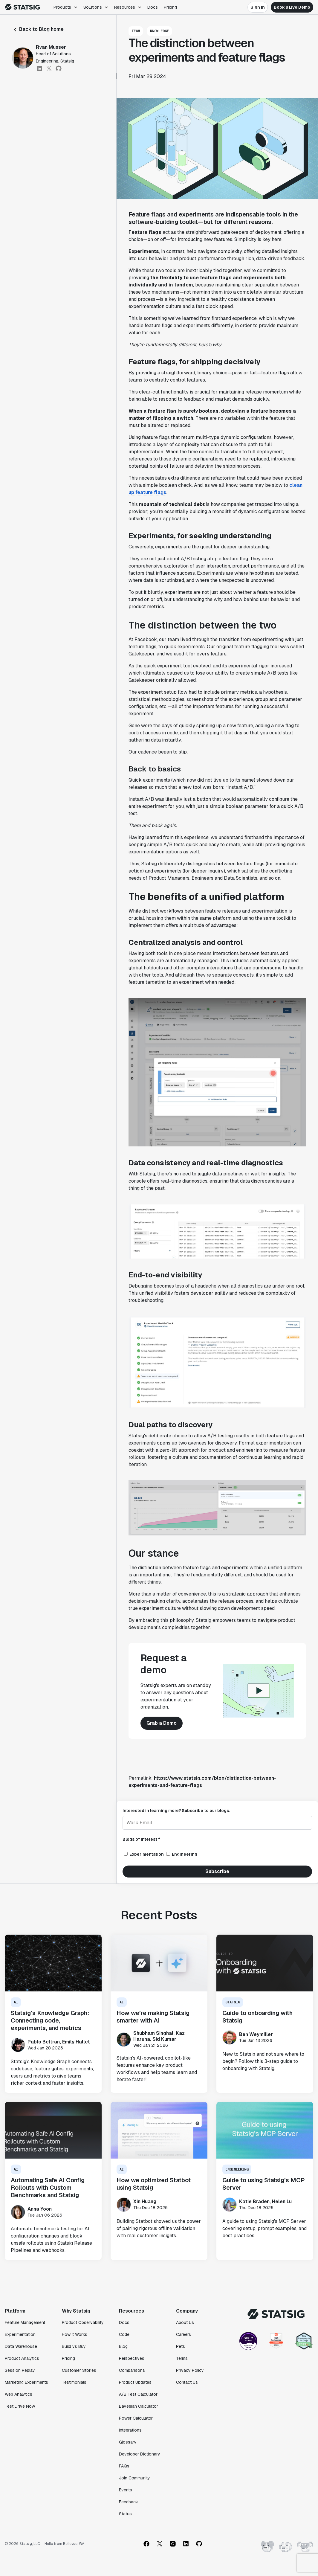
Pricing (170, 7)
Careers (183, 2334)
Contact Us (187, 2382)
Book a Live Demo (292, 7)
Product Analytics (22, 2358)
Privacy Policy (190, 2370)
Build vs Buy (74, 2346)
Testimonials (74, 2382)
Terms (182, 2358)
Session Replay (20, 2370)
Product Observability (83, 2322)
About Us (185, 2322)
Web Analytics (18, 2394)
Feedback (128, 2502)
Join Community (134, 2478)
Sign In (257, 7)
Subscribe (217, 1871)
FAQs (124, 2466)
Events (125, 2490)
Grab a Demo (161, 1723)
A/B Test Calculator (138, 2394)
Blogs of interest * (141, 1839)
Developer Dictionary (139, 2454)
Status (125, 2513)
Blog (123, 2346)
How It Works (74, 2334)
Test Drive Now (20, 2406)
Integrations (130, 2430)
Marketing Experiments (26, 2382)
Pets (180, 2346)
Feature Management (25, 2322)
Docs (152, 7)
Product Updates (135, 2382)
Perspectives (131, 2358)
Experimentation (20, 2334)
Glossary (128, 2442)
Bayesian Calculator (138, 2406)
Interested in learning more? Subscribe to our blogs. (176, 1810)
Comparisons (132, 2370)
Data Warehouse (21, 2346)
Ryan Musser (51, 47)
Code (124, 2334)
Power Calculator (136, 2418)
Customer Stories (79, 2370)
